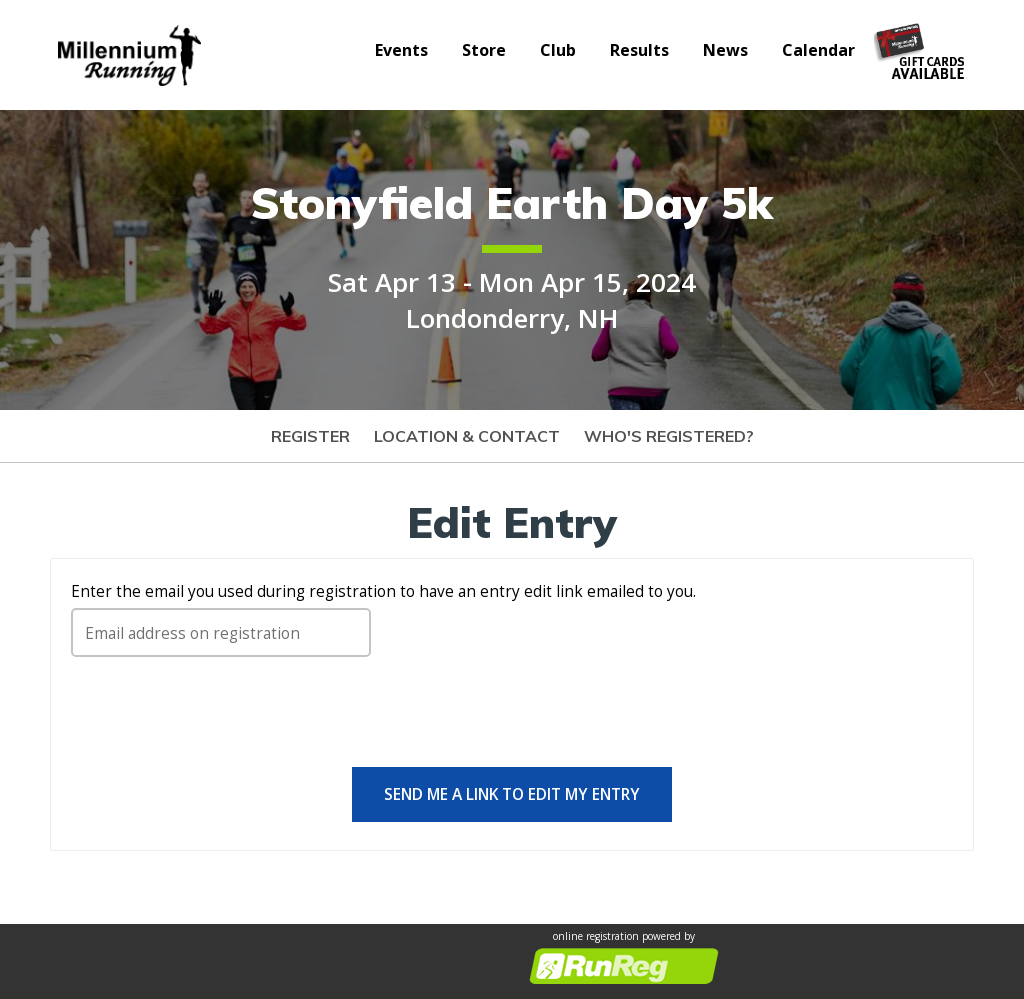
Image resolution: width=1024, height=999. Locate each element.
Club (558, 50)
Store (484, 50)
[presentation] (223, 720)
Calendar (818, 50)
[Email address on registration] (221, 632)
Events (401, 50)
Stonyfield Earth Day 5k (512, 202)
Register (310, 436)
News (725, 50)
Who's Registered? (669, 436)
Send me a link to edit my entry (512, 794)
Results (639, 50)
